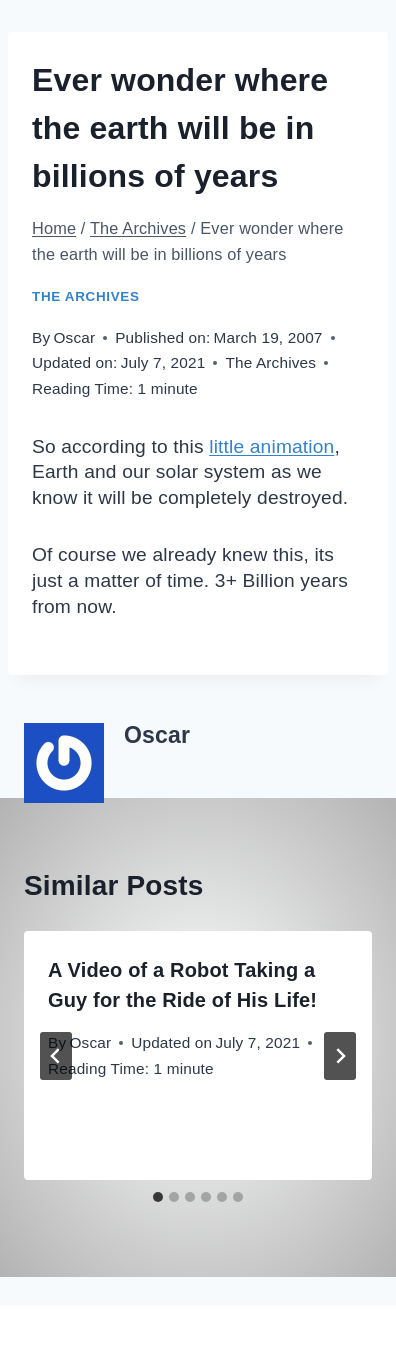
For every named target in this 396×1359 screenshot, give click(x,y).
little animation (271, 446)
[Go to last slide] (56, 1056)
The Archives (86, 296)
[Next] (340, 1056)
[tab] (158, 1197)
